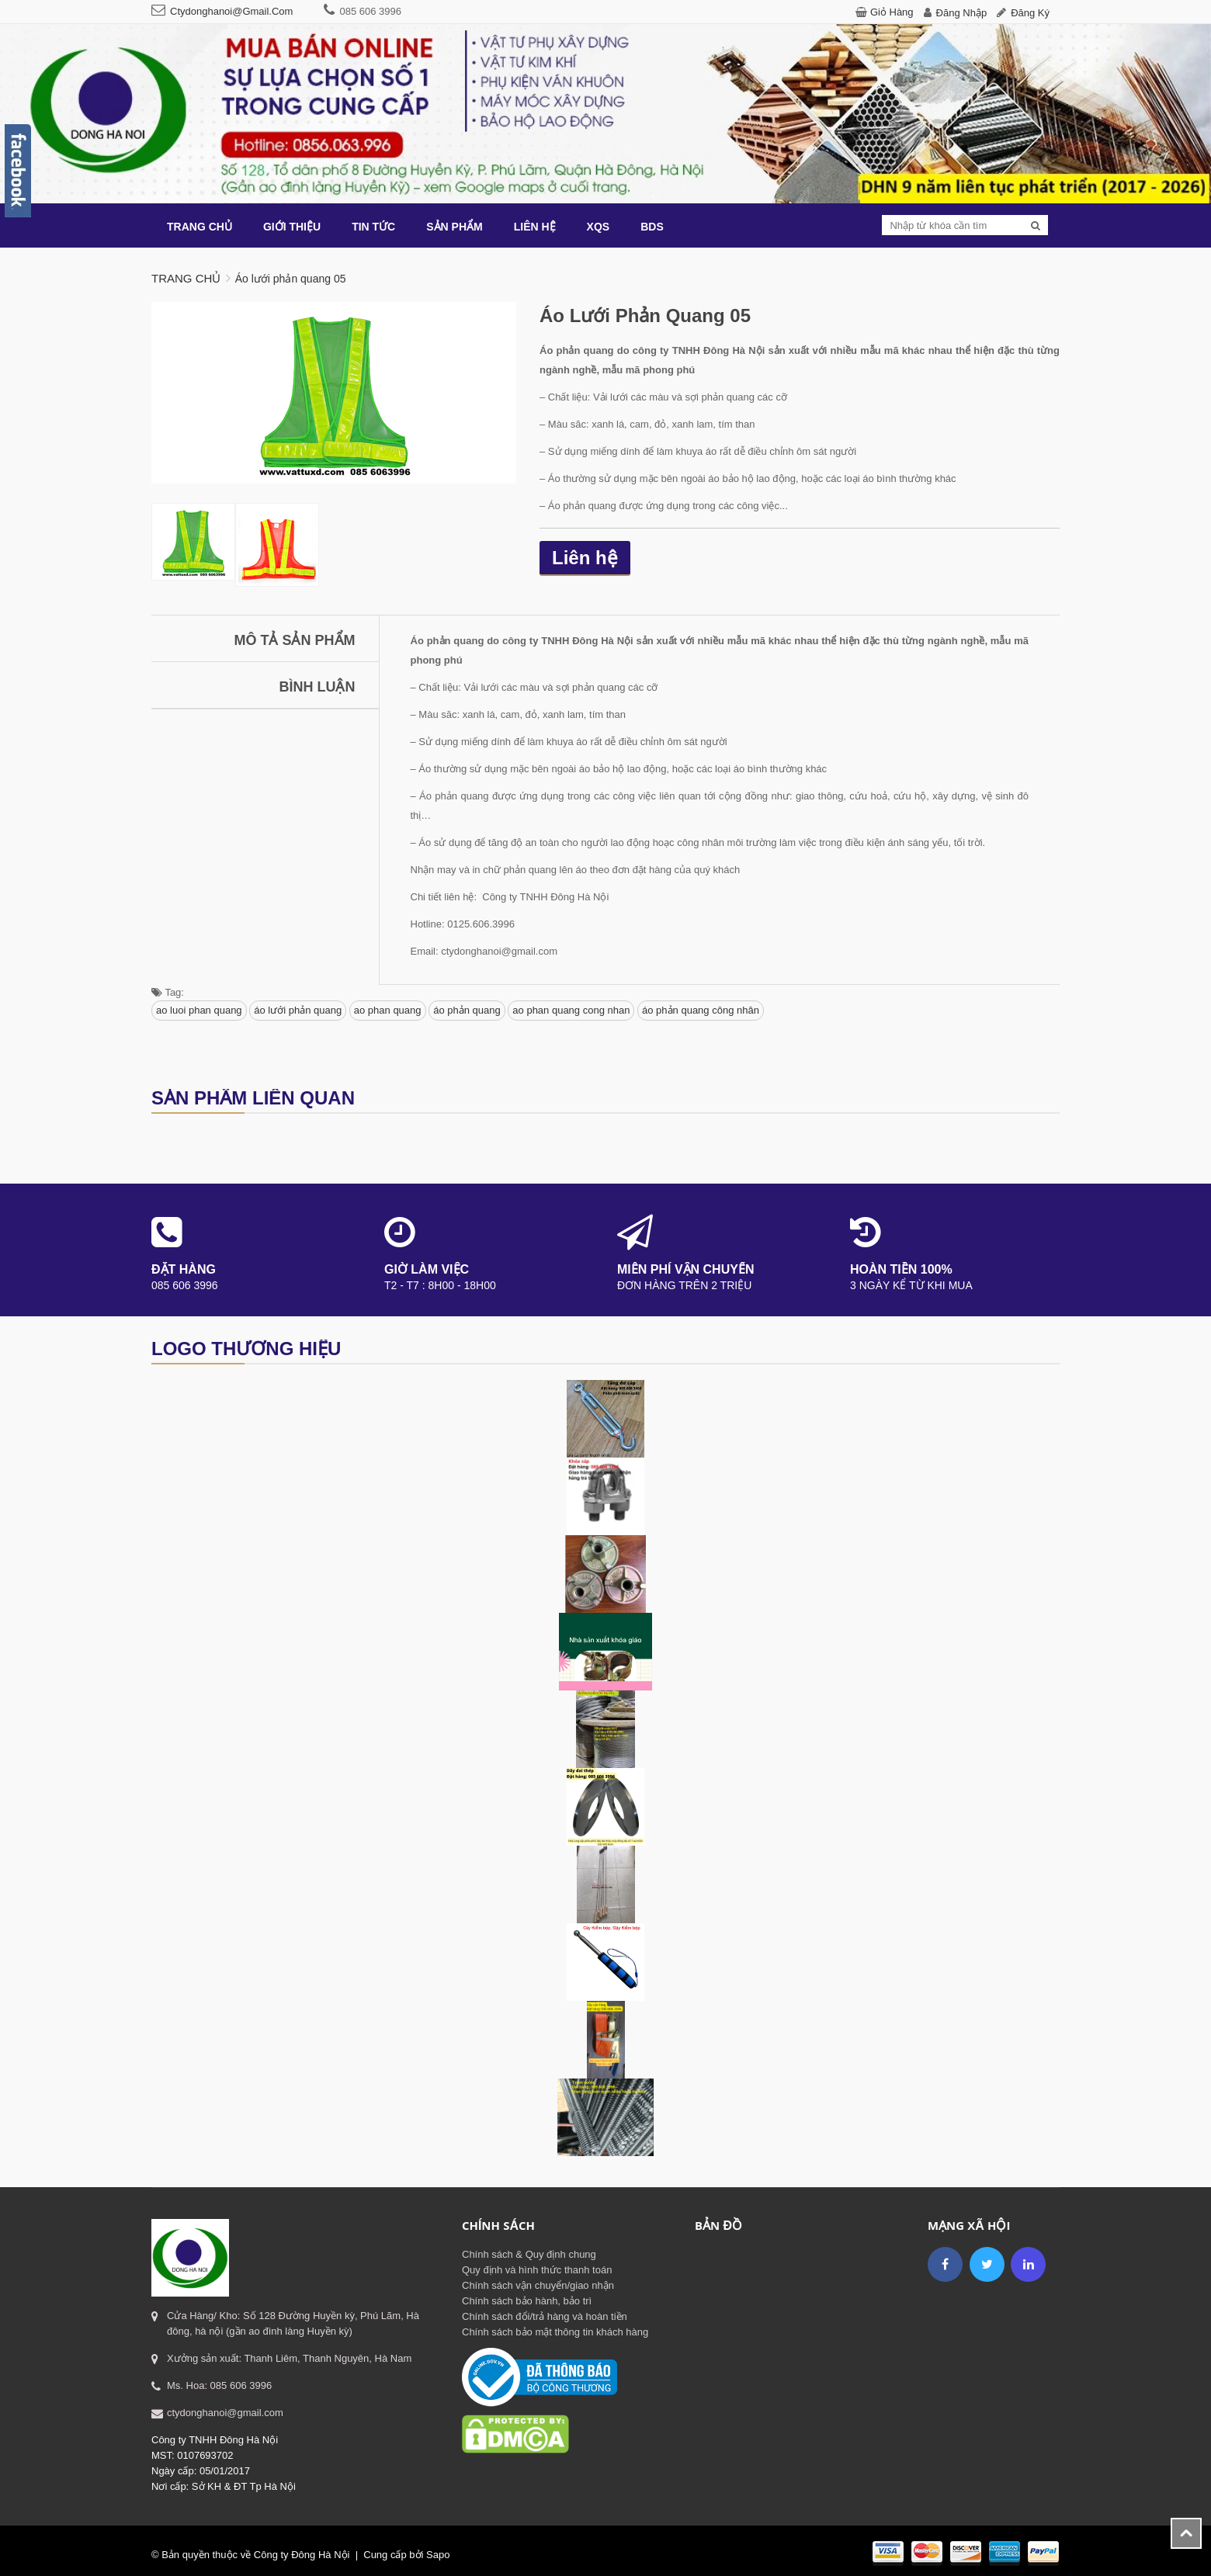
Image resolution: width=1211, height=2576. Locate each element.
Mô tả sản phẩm (295, 640)
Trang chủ (185, 278)
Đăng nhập (961, 13)
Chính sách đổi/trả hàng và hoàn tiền (544, 2316)
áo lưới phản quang (298, 1010)
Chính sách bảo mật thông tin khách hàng (555, 2332)
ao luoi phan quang (199, 1010)
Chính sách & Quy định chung (529, 2254)
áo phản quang (467, 1010)
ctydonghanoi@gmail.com (231, 11)
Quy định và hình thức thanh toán (537, 2270)
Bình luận (317, 687)
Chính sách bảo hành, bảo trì (527, 2301)
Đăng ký (1030, 13)
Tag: (167, 992)
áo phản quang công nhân (700, 1010)
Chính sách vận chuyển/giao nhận (538, 2285)
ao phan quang (388, 1010)
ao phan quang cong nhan (571, 1010)
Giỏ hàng (892, 12)
